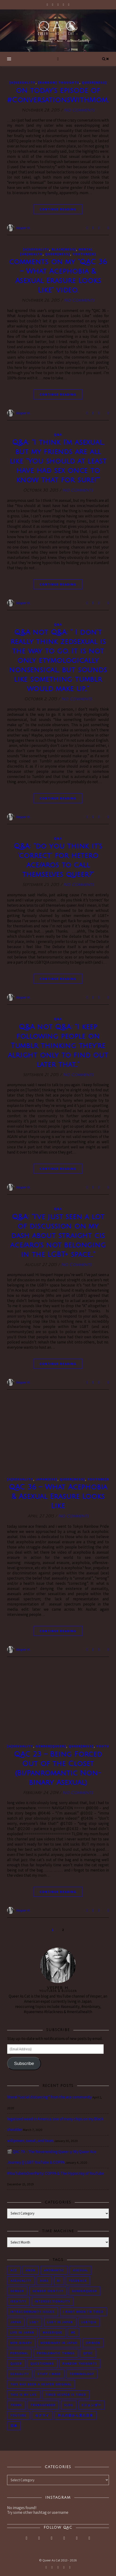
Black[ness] (64, 249)
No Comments (79, 110)
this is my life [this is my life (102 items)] (23, 2395)
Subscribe (24, 2063)
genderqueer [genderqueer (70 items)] (84, 2291)
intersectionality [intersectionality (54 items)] (52, 2301)
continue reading (58, 209)
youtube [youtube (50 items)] (18, 2415)
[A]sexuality (22, 82)
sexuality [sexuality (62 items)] (19, 2374)
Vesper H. (23, 227)
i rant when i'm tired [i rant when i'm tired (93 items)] (83, 2312)
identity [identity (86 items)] (18, 2301)
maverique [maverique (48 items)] (52, 2332)
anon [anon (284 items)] (30, 2270)
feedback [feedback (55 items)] (78, 2281)
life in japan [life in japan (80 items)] (22, 2332)
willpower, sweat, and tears (30, 2140)
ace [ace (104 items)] (13, 2270)
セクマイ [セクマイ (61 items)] (42, 2415)
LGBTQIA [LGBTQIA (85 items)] (88, 2322)
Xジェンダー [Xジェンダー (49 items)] (91, 2405)
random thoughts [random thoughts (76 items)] (79, 2364)
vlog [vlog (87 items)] (68, 2405)
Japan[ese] (46, 1479)
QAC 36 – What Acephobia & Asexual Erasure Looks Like (58, 1496)
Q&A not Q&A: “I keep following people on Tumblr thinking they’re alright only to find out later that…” (58, 1046)
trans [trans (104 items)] (16, 2405)
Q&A (58, 434)
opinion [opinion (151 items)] (93, 2343)
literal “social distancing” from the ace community (49, 2097)
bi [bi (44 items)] (59, 2281)
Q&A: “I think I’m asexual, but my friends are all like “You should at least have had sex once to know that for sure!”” (58, 461)
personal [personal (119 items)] (19, 2353)
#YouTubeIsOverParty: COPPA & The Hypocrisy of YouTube (55, 2173)
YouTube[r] (84, 254)
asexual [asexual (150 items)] (80, 2270)
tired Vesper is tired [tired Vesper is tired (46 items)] (66, 2395)
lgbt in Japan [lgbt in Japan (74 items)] (60, 2322)
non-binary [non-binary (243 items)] (21, 2343)
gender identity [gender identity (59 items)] (48, 2291)
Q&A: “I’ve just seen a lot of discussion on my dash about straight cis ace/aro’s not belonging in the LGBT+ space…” (58, 1235)
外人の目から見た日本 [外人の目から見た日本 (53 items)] (75, 2415)
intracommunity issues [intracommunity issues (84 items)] (32, 2312)
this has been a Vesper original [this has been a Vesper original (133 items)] (41, 2384)
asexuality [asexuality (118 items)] (20, 2281)
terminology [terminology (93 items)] (82, 2374)
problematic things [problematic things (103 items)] (56, 2353)
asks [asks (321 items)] (44, 2281)
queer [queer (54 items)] (16, 2364)
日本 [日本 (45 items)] (13, 2426)
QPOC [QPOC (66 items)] (88, 2353)
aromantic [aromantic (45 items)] (54, 2270)
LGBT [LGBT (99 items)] (34, 2322)
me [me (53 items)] (73, 2332)
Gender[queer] (51, 1746)
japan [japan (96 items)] (15, 2322)
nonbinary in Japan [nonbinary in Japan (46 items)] (59, 2343)
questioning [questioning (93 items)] (42, 2364)
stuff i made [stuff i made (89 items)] (49, 2374)
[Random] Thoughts (58, 82)
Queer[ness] (94, 82)
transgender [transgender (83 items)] (43, 2405)
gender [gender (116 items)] (17, 2291)
